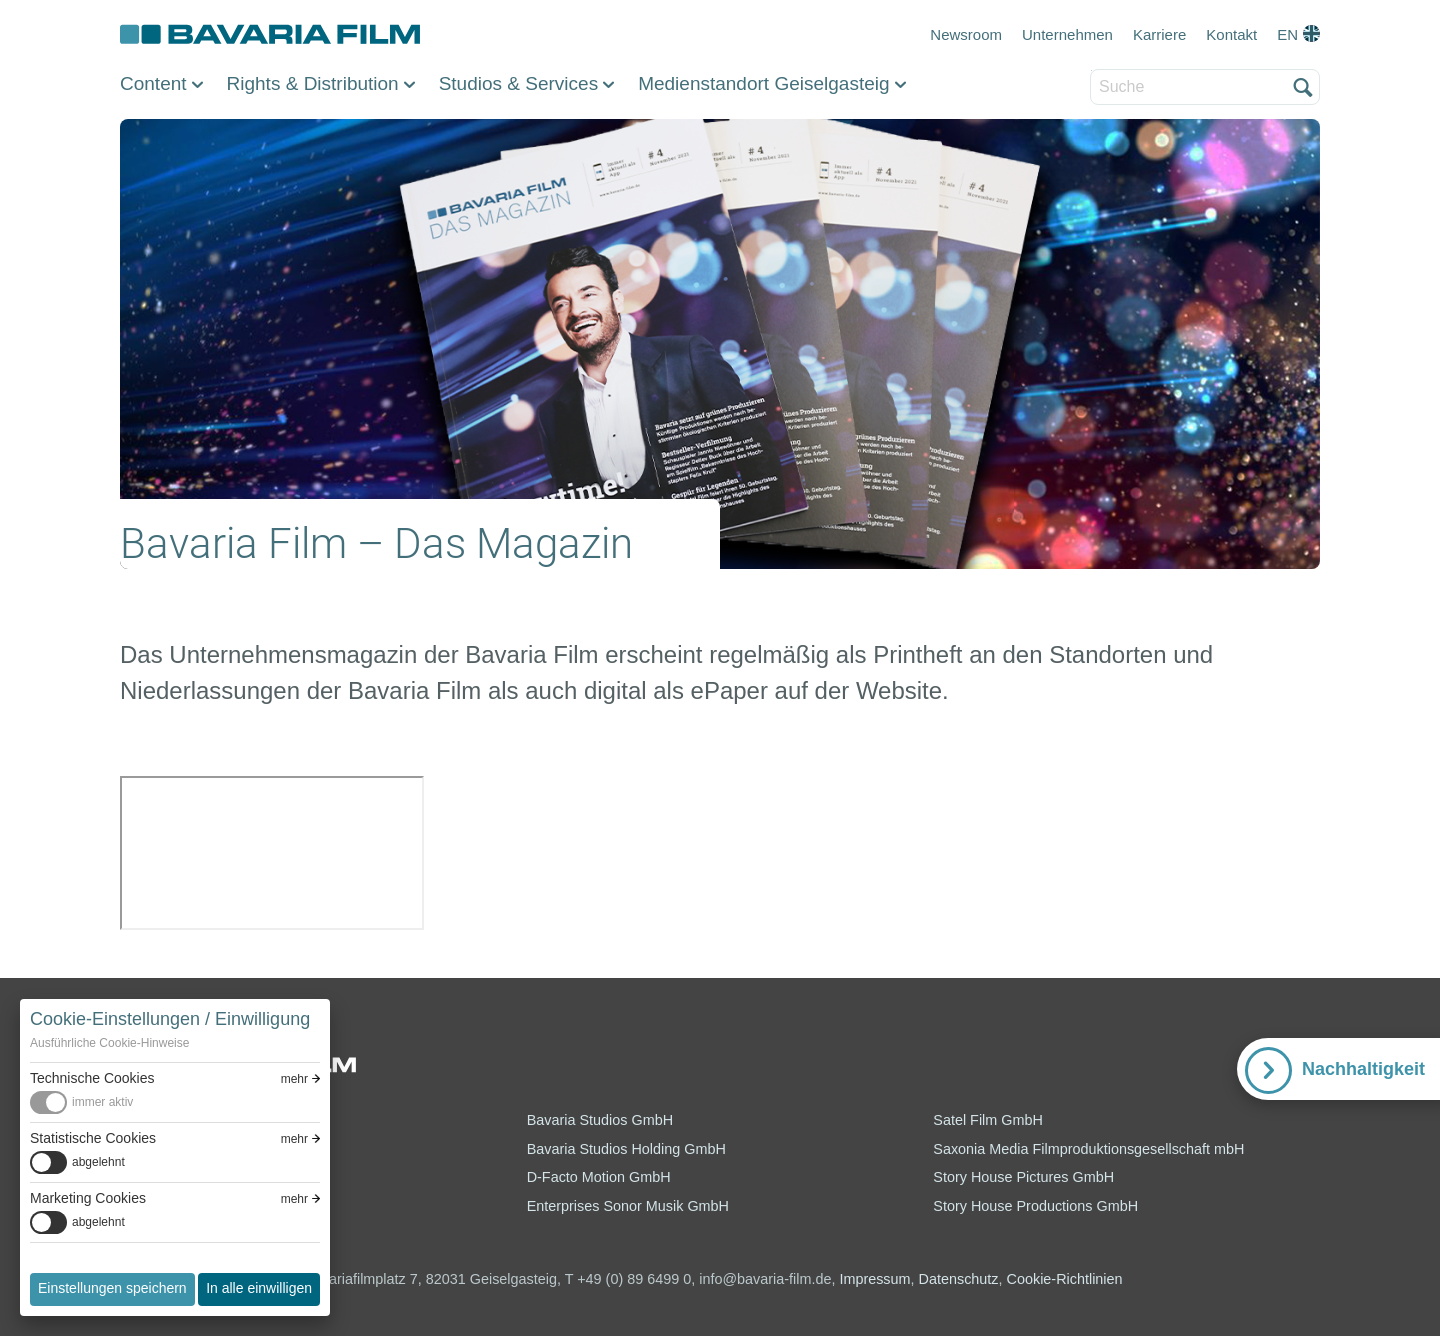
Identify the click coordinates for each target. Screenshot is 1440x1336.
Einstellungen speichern (112, 1288)
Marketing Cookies (88, 1198)
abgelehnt (98, 1162)
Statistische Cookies (93, 1138)
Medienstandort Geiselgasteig (763, 83)
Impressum (874, 1279)
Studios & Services (518, 83)
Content (153, 83)
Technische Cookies (92, 1078)
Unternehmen (1067, 34)
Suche (1091, 70)
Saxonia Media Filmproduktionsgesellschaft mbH (1088, 1149)
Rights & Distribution (313, 83)
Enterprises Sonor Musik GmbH (628, 1206)
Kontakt (1231, 34)
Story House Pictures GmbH (1023, 1177)
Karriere (1159, 34)
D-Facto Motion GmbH (599, 1177)
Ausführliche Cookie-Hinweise (109, 1043)
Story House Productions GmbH (1035, 1206)
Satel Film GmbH (988, 1120)
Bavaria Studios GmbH (600, 1120)
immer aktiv (102, 1102)
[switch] (175, 1102)
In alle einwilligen (259, 1288)
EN (1287, 34)
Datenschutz (959, 1279)
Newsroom (966, 34)
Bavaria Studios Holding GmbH (626, 1149)
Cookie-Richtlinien (1065, 1279)
